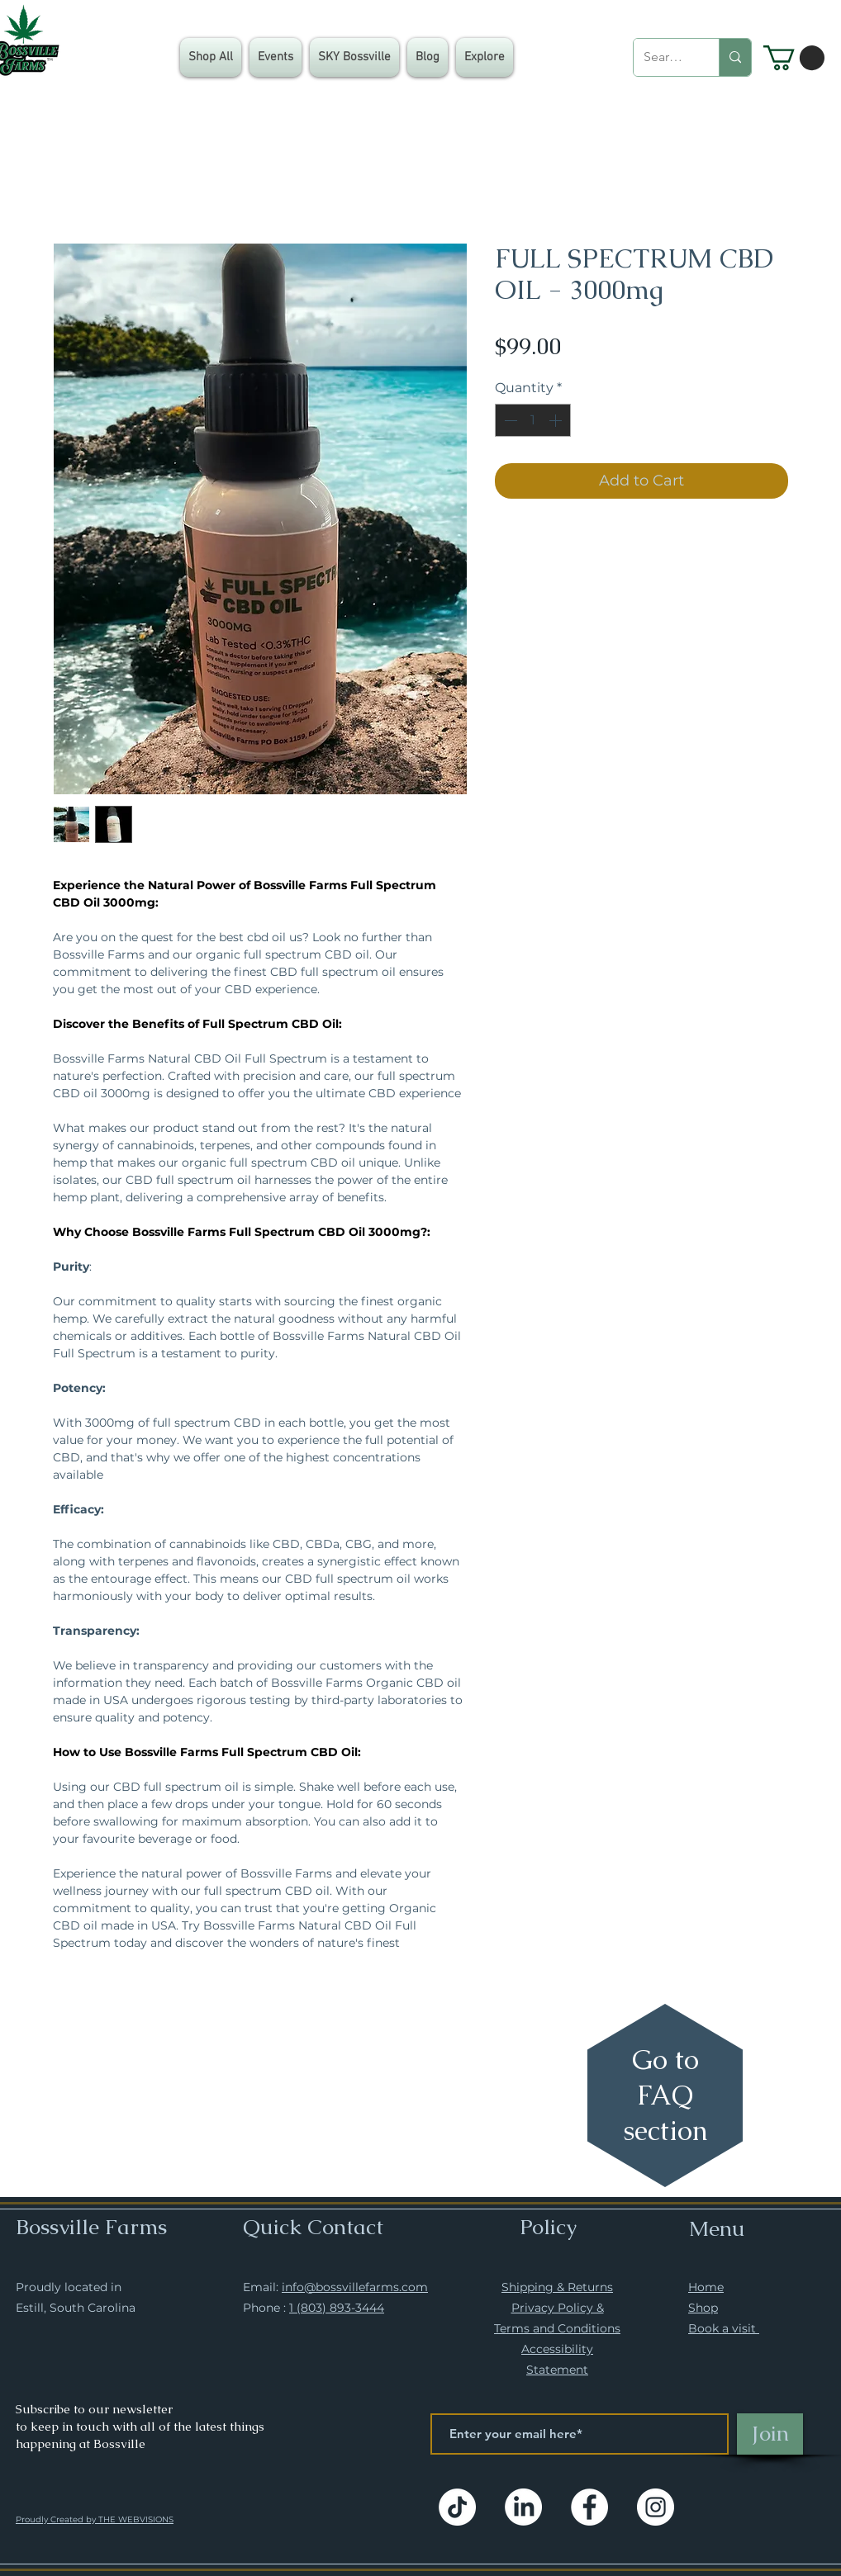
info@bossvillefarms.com (355, 2287)
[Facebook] (589, 2507)
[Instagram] (655, 2507)
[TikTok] (457, 2507)
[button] (484, 57)
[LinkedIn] (523, 2507)
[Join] (770, 2434)
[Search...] (664, 57)
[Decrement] (508, 420)
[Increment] (556, 420)
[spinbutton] (532, 420)
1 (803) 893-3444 (336, 2307)
